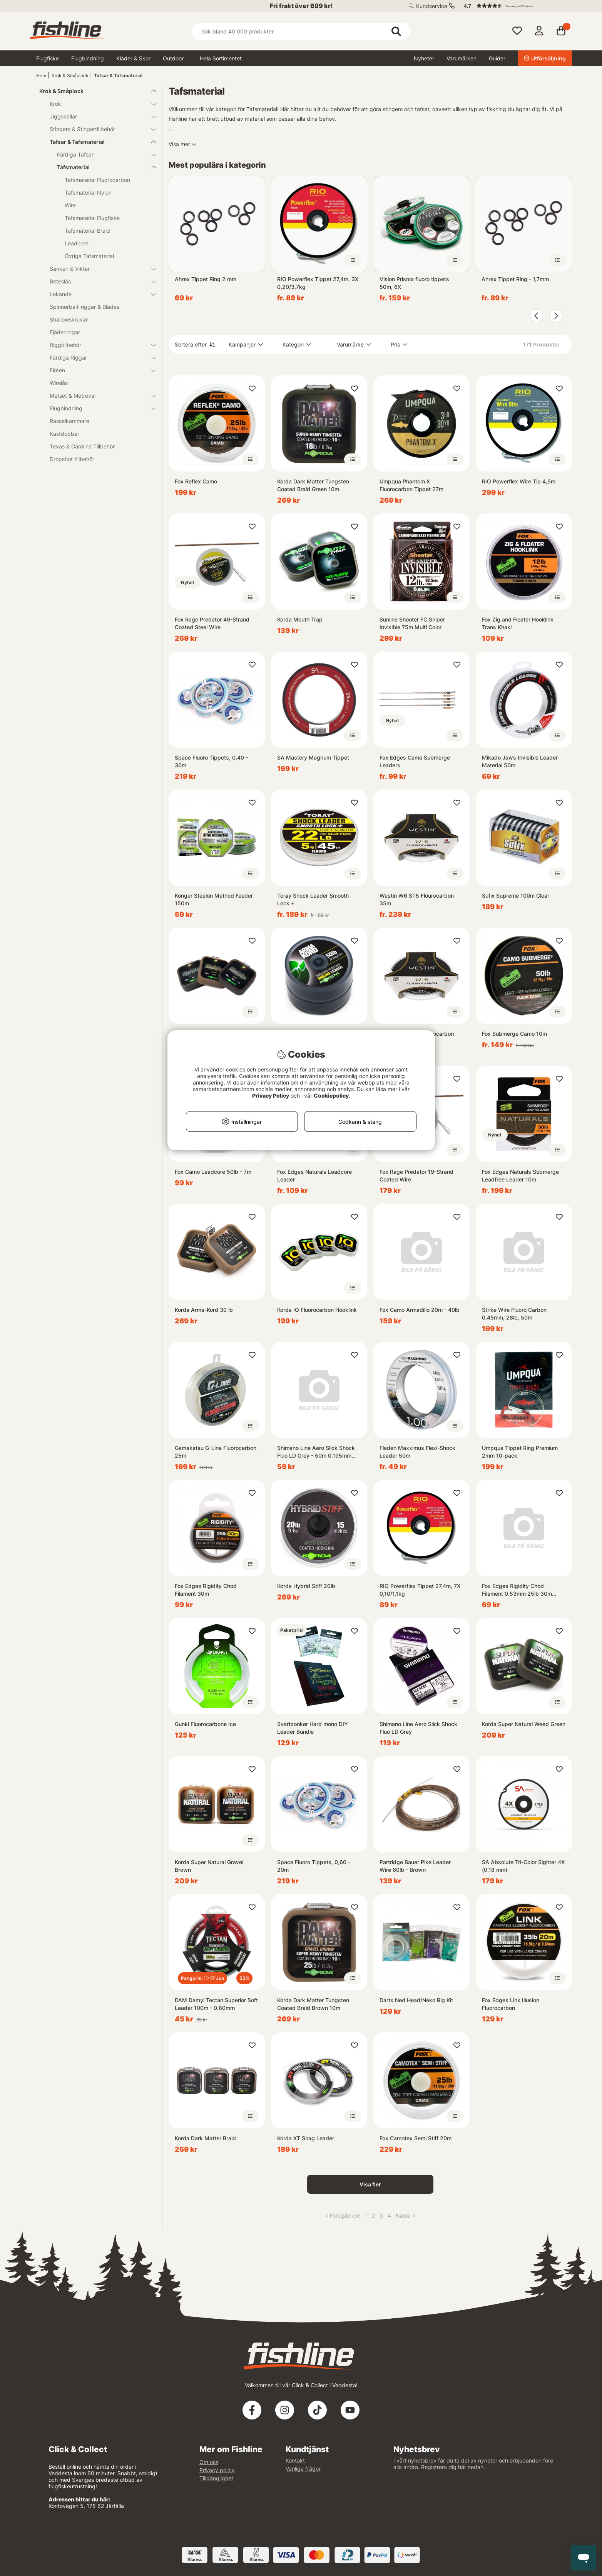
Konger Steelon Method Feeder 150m (214, 899)
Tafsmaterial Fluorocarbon (97, 180)
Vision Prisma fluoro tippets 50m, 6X (414, 283)
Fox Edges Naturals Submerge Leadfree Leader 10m (520, 1175)
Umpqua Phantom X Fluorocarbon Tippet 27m (411, 485)
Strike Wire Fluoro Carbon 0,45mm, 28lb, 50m (514, 1313)
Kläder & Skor (133, 58)
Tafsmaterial (102, 167)
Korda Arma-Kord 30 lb (204, 1309)
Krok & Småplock (70, 75)
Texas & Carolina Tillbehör (82, 446)
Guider (497, 58)
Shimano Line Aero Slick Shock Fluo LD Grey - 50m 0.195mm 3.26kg (316, 1452)
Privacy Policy (270, 1095)
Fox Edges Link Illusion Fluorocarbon (510, 2004)
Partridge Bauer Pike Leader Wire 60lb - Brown (415, 1866)
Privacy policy (217, 2470)
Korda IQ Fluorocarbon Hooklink (317, 1309)
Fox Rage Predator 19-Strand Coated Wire (416, 1175)
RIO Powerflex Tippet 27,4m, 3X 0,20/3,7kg (317, 283)
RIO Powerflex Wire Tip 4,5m (518, 481)
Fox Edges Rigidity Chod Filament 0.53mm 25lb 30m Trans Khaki (517, 1590)
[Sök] (301, 31)
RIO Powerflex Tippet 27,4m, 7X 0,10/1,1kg (420, 1590)
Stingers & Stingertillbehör (98, 129)
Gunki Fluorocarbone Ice (205, 1724)
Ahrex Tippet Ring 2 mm (205, 279)
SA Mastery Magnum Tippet (313, 757)
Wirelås (59, 383)
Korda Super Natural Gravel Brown (209, 1866)
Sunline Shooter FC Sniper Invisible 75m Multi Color (412, 623)
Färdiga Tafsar (102, 154)
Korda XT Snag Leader (305, 2138)
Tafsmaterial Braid (87, 230)
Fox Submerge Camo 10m (514, 1033)
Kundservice (431, 6)
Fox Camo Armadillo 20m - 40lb (420, 1309)
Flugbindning (87, 58)
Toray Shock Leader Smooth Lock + (313, 899)
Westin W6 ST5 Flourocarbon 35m (417, 899)
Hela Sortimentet (221, 58)
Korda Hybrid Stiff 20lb (306, 1586)
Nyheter (424, 58)
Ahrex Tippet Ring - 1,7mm (515, 279)
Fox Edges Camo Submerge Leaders (415, 761)
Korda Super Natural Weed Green (523, 1724)
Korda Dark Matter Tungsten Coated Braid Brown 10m (313, 2004)
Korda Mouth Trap (300, 619)
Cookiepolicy (331, 1095)
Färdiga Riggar (98, 357)
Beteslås (98, 281)
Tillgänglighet (216, 2478)
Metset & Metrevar (98, 395)
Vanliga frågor (303, 2468)
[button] (514, 6)
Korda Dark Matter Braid (205, 2138)
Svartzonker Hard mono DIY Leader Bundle (312, 1728)
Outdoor (173, 58)
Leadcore (77, 243)
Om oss (208, 2462)
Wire (70, 205)
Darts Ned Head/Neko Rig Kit (416, 2000)
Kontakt (295, 2460)
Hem (41, 75)
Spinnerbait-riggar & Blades (84, 306)
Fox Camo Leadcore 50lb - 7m (213, 1171)
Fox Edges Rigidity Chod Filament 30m (206, 1590)
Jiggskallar (98, 116)
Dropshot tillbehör (72, 459)
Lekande (98, 294)
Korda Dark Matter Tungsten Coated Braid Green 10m (313, 485)
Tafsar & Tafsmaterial (118, 75)
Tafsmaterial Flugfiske (92, 218)
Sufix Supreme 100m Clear (515, 895)
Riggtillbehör (98, 345)
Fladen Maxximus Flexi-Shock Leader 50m (417, 1452)
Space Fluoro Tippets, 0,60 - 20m (313, 1866)
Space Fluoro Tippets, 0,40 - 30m (211, 761)
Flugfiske (47, 58)
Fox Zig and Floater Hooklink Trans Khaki (518, 623)
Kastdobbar (64, 433)
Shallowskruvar (69, 319)
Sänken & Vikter (98, 268)
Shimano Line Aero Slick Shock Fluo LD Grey (418, 1728)
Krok (98, 103)
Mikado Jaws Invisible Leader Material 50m (520, 761)
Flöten (98, 370)
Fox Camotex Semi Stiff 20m (416, 2138)
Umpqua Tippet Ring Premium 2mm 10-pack (520, 1452)
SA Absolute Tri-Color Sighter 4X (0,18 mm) (523, 1866)
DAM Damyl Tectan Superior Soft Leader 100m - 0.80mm (216, 2004)
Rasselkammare (69, 421)
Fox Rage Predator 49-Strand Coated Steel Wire (212, 623)
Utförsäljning (545, 58)
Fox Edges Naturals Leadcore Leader (314, 1175)
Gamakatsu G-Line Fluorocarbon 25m (215, 1452)
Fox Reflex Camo (196, 481)
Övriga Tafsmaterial (89, 256)
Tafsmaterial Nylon (88, 192)
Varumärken (461, 58)
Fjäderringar (65, 332)
